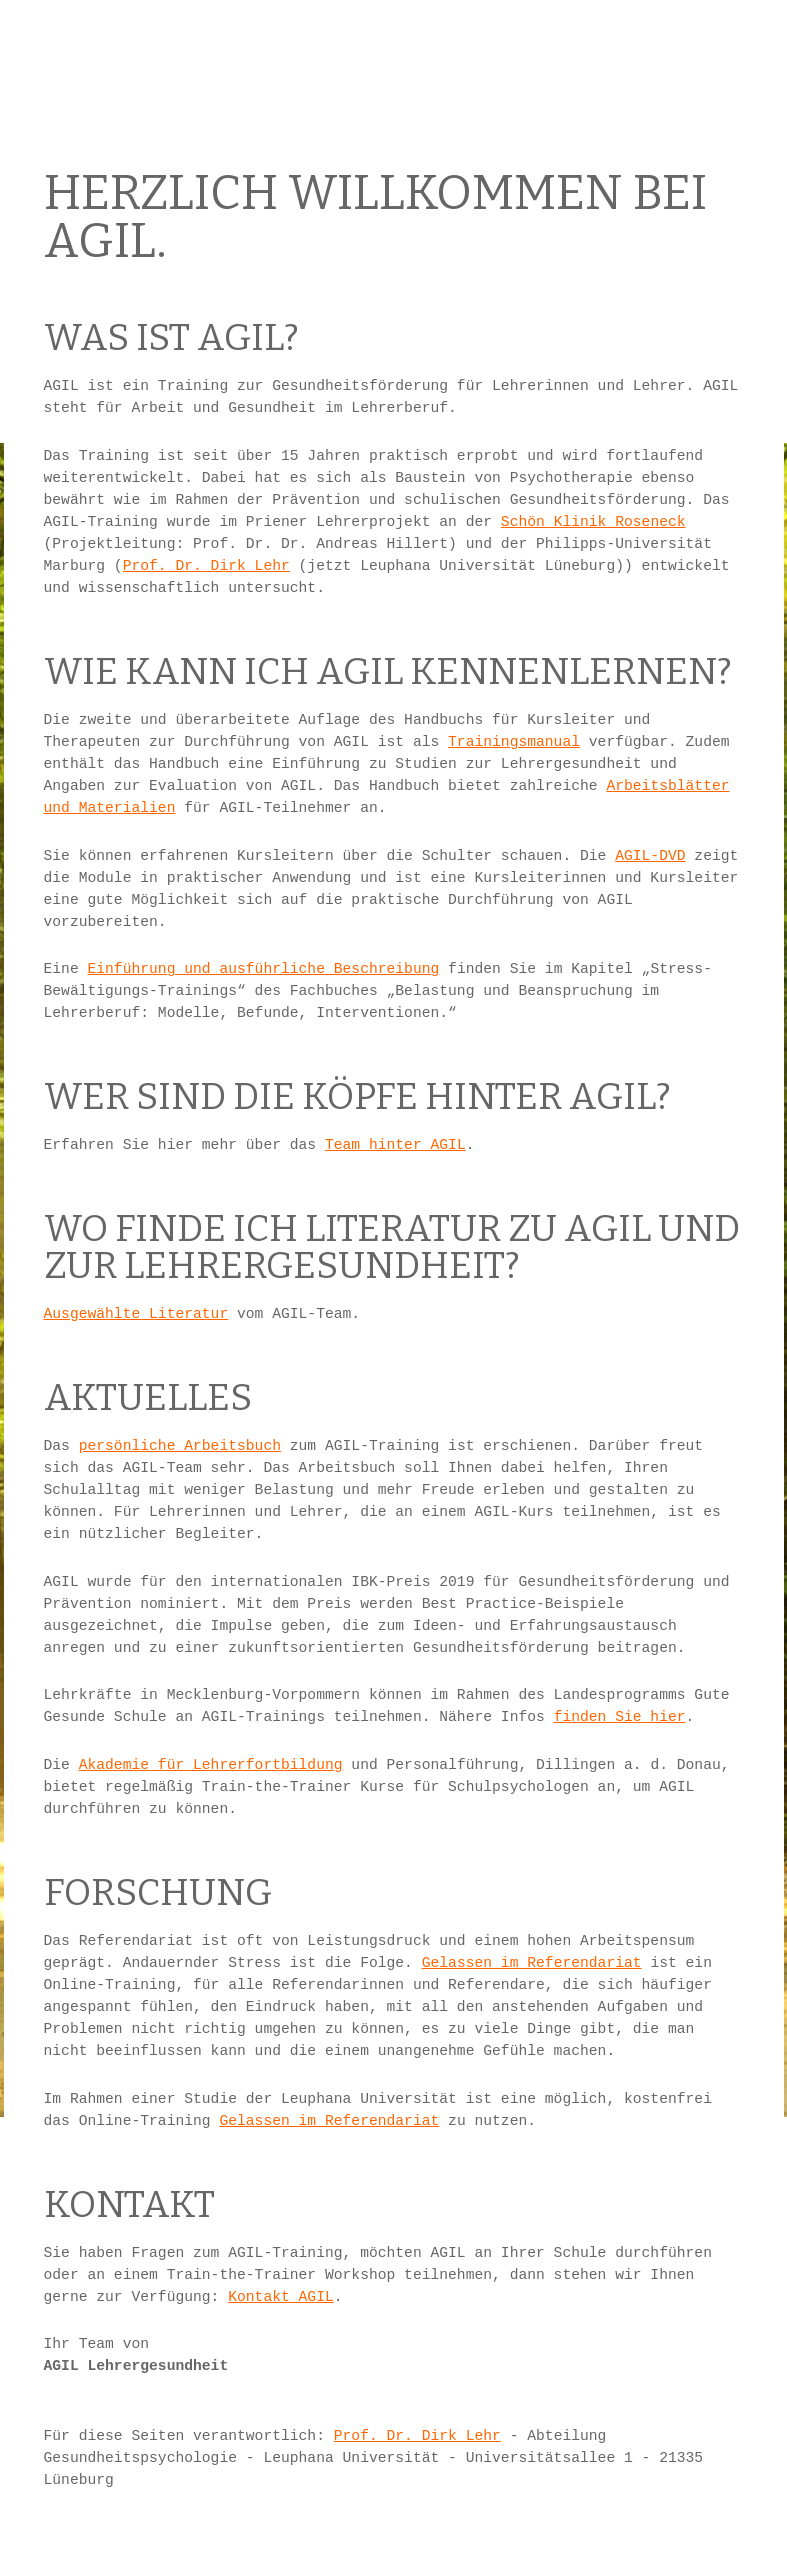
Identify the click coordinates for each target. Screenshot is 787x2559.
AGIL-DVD (650, 856)
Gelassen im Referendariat (532, 1963)
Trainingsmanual (514, 742)
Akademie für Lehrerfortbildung (211, 1765)
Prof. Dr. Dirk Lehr (206, 566)
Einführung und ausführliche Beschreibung (263, 969)
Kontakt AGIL (281, 2297)
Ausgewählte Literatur (136, 1314)
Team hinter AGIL (395, 1145)
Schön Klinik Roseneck (593, 522)
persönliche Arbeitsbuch (180, 1446)
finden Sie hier (620, 1717)
